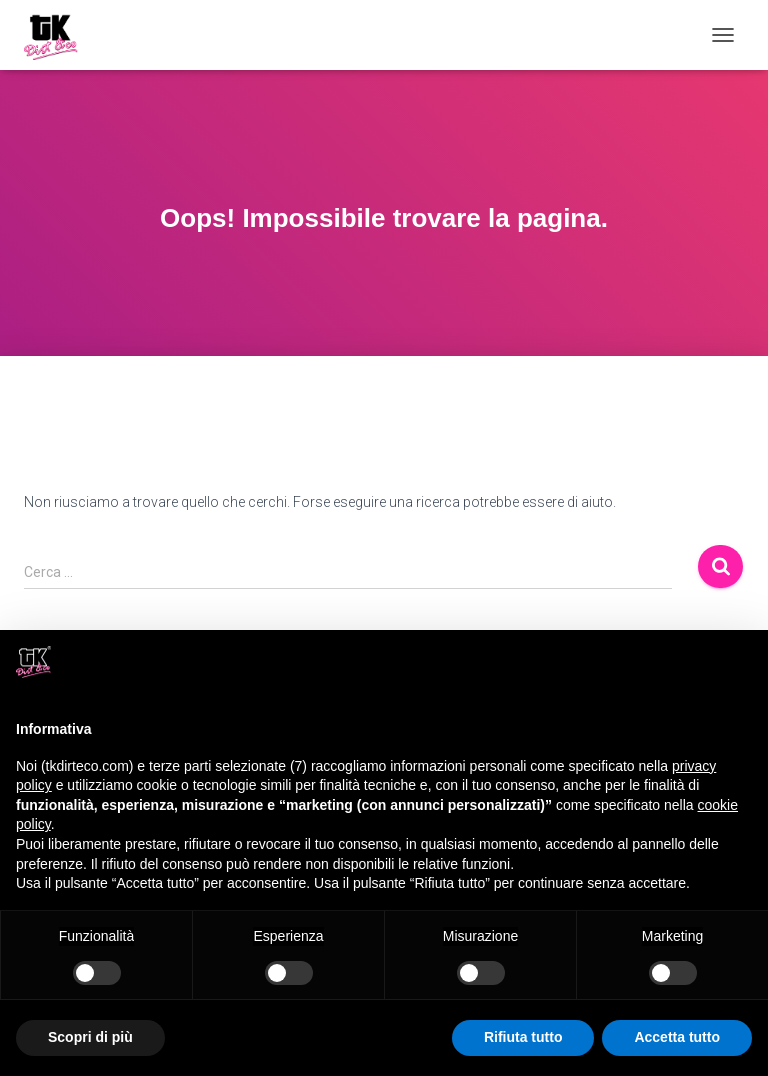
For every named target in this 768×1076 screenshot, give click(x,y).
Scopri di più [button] (90, 1037)
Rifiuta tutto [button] (523, 1037)
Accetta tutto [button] (677, 1037)
